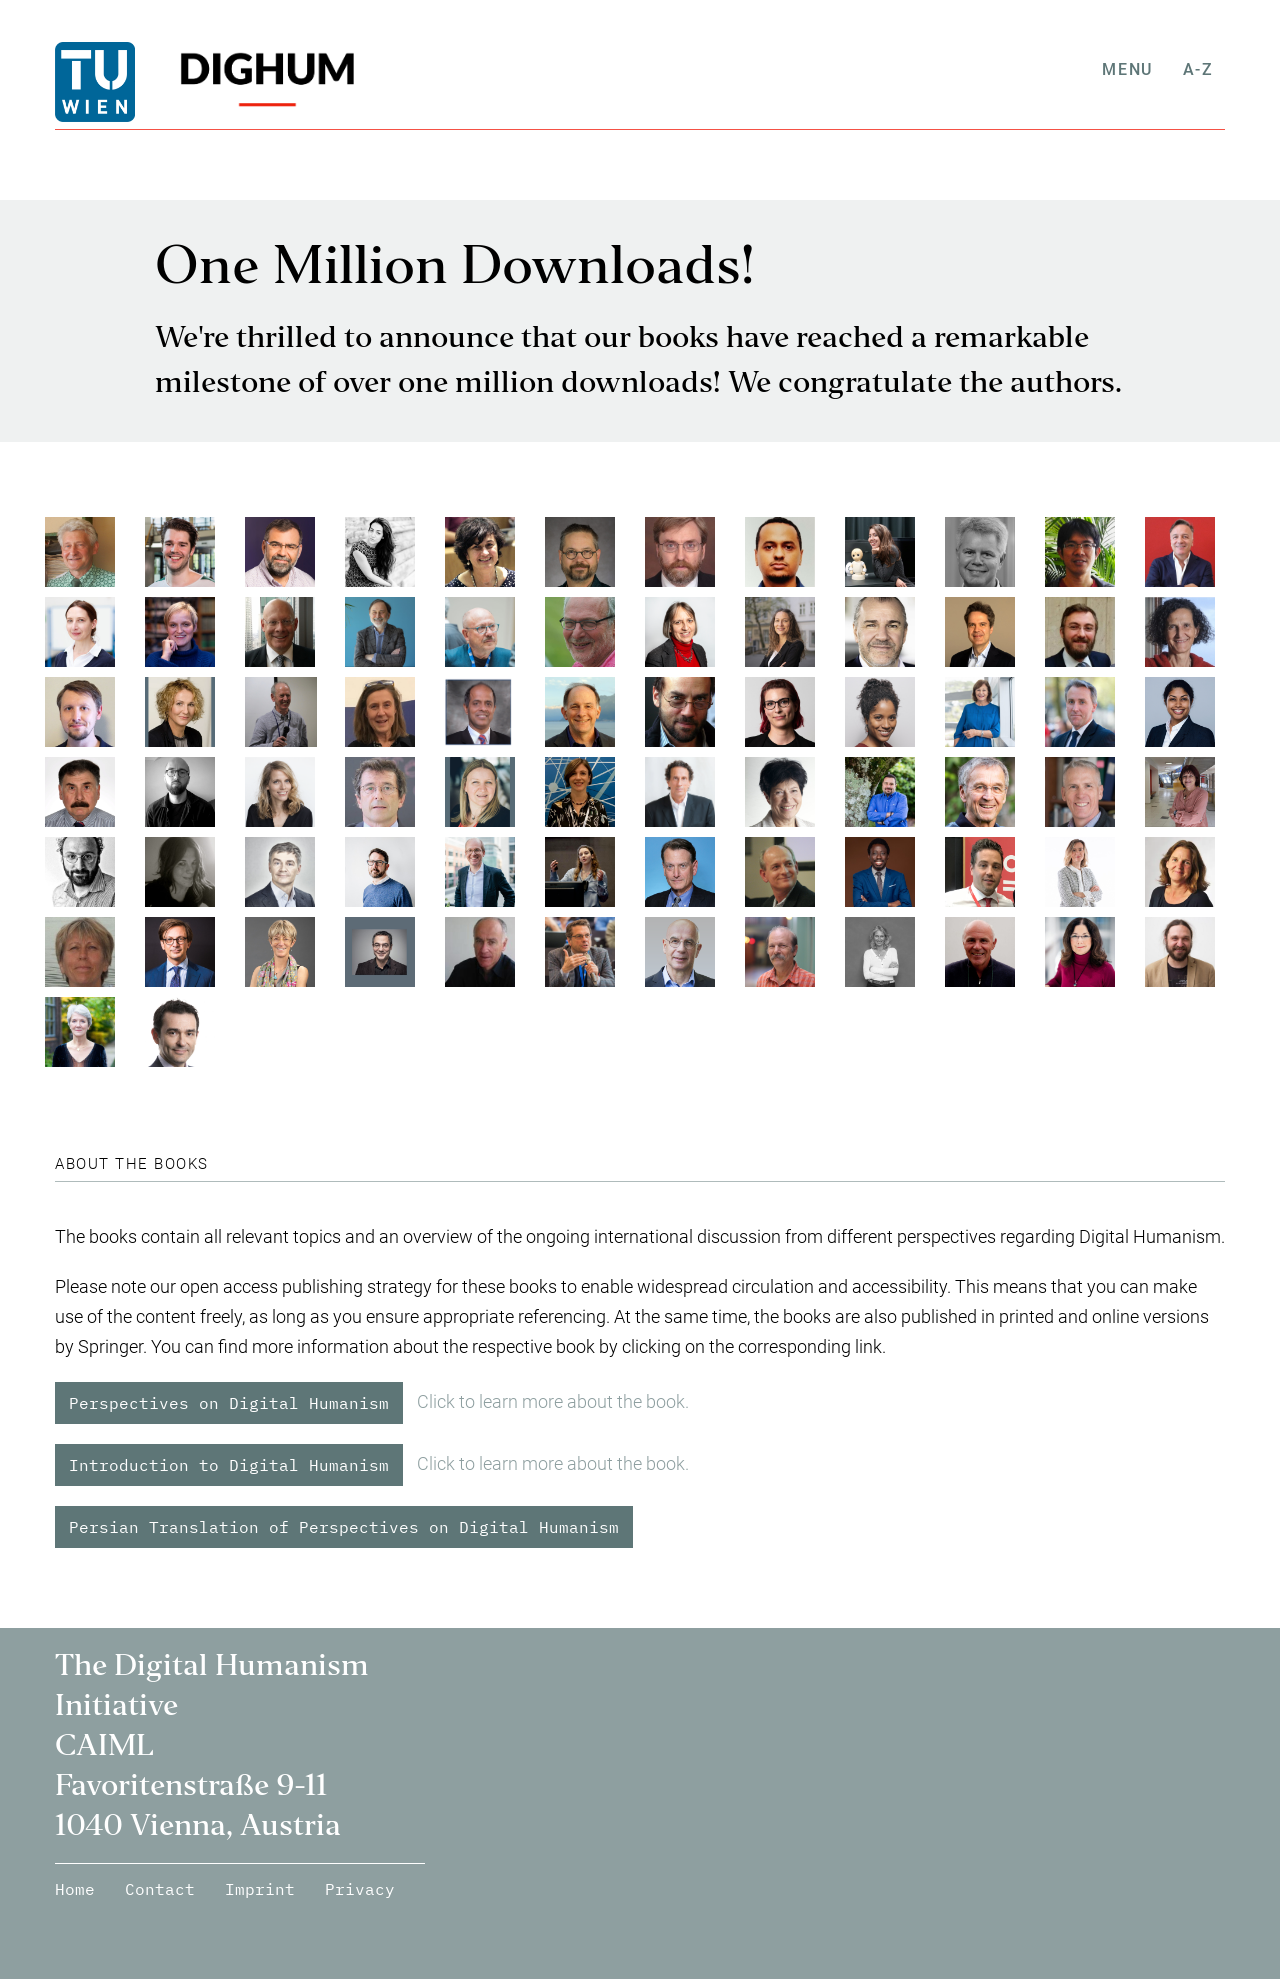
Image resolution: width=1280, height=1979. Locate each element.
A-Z (1209, 69)
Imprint (260, 1889)
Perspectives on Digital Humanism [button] (229, 1403)
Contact (160, 1889)
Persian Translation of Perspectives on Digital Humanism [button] (344, 1527)
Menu (1139, 69)
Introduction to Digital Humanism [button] (229, 1465)
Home (75, 1889)
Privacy (360, 1889)
